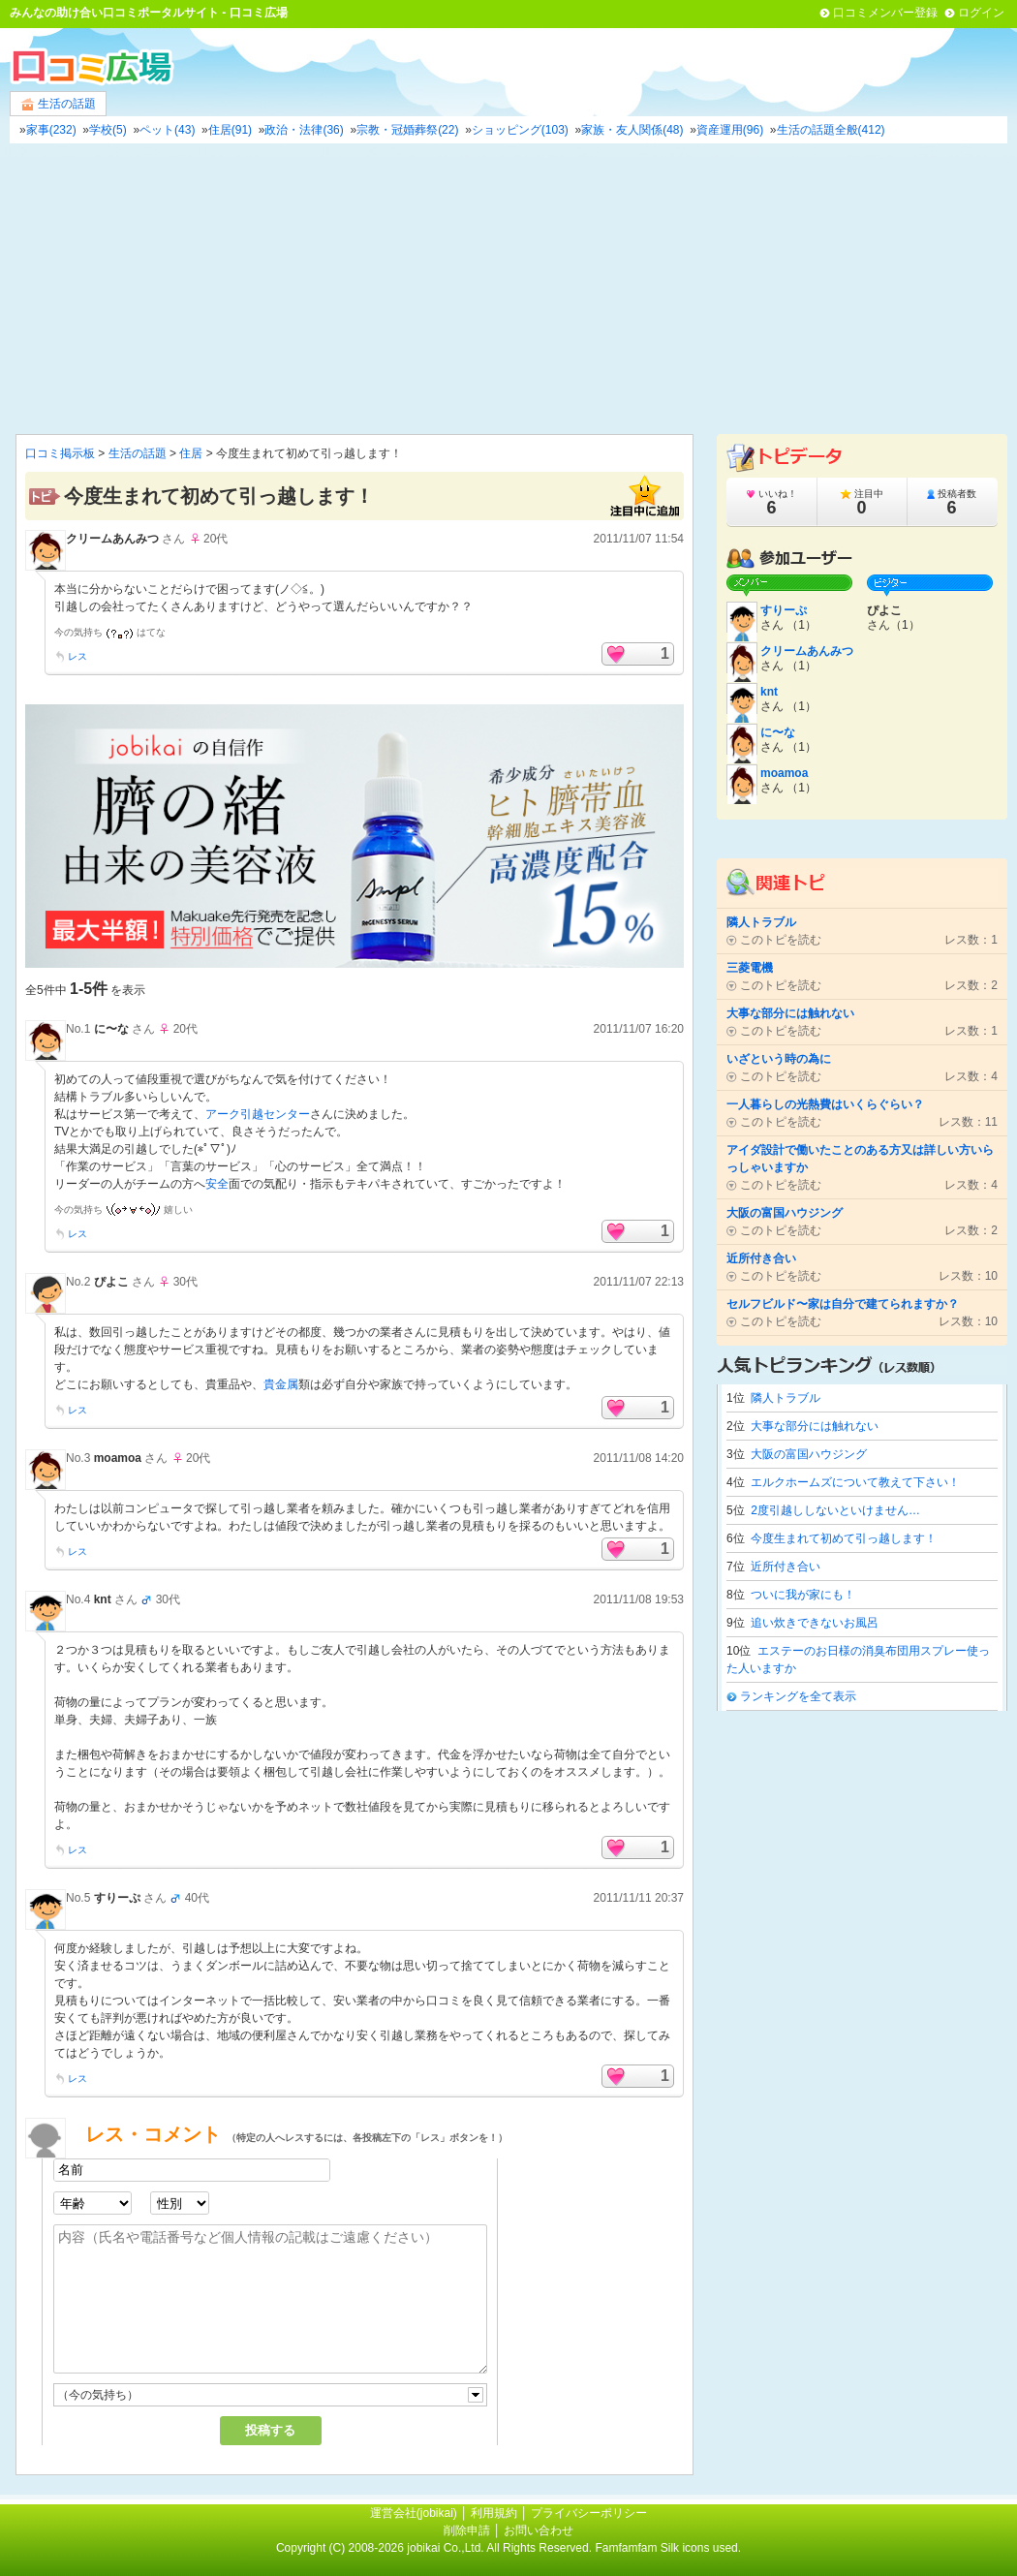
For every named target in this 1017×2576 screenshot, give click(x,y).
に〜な (111, 1029)
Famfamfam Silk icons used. (668, 2548)
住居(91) (230, 130)
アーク (222, 1114)
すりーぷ (117, 1898)
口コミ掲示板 (60, 453)
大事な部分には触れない (814, 1426)
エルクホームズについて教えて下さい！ (855, 1482)
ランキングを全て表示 (798, 1696)
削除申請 (467, 2530)
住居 (190, 453)
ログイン (981, 12)
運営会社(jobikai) (415, 2513)
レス (77, 656)
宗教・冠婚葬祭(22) (407, 130)
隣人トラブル (785, 1398)
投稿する (270, 2430)
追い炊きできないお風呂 (814, 1622)
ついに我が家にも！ (803, 1594)
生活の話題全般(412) (831, 130)
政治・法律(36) (303, 130)
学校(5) (108, 130)
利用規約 (494, 2513)
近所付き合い (785, 1566)
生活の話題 (58, 104)
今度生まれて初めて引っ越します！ (844, 1538)
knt (102, 1599)
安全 (217, 1184)
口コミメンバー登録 (885, 12)
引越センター (275, 1114)
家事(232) (51, 130)
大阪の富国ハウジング (809, 1454)
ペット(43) (167, 130)
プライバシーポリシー (589, 2513)
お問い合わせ (538, 2530)
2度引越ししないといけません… (835, 1510)
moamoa (117, 1458)
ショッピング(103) (520, 130)
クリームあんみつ (112, 538)
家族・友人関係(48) (632, 130)
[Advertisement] (508, 288)
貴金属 (280, 1384)
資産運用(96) (729, 130)
